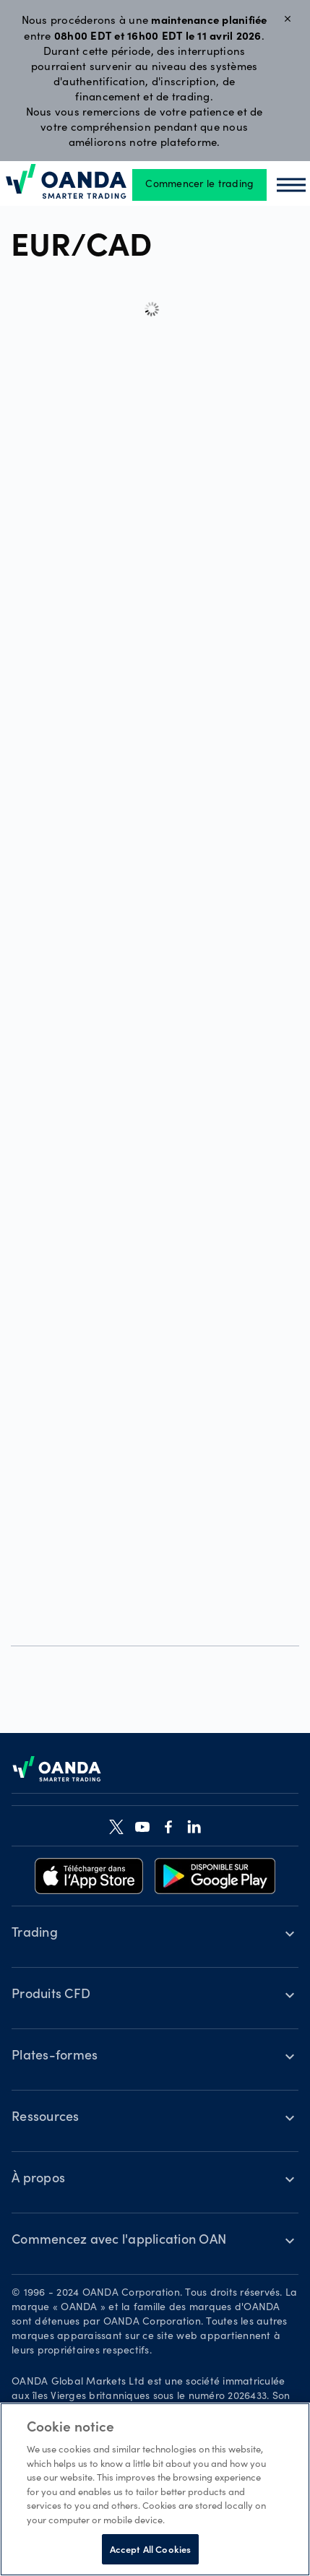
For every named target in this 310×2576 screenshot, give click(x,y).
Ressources (45, 2118)
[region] (155, 2489)
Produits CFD (51, 1995)
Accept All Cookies (150, 2549)
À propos (38, 2179)
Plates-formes (55, 2056)
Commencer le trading (199, 185)
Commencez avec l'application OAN (119, 2240)
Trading (35, 1933)
